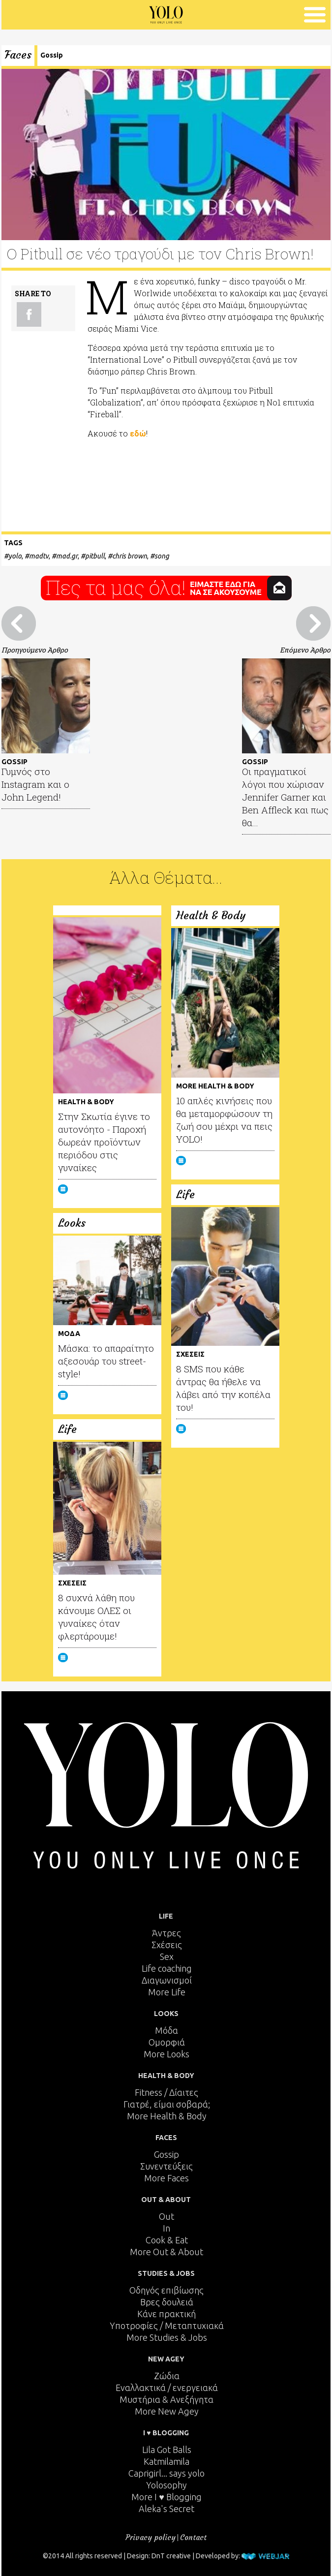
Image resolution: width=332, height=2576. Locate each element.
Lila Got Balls (166, 2449)
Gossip (51, 55)
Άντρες (166, 1932)
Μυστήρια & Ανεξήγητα (166, 2399)
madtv (39, 556)
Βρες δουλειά (166, 2301)
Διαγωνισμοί (167, 1980)
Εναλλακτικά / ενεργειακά (167, 2387)
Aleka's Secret (166, 2508)
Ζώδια (167, 2375)
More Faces (166, 2177)
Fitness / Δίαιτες (166, 2092)
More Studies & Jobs (166, 2337)
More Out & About (166, 2251)
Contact (193, 2537)
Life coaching (167, 1968)
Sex (167, 1956)
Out (166, 2216)
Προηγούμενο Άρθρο (34, 649)
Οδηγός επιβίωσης (166, 2290)
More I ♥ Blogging (166, 2496)
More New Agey (167, 2411)
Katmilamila (166, 2461)
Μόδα (166, 2030)
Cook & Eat (167, 2239)
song (161, 556)
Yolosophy (166, 2485)
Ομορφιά (167, 2042)
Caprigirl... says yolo (166, 2473)
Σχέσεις (166, 1944)
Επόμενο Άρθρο (305, 649)
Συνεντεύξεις (166, 2166)
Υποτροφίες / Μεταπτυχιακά (167, 2325)
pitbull (95, 556)
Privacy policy (150, 2537)
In (166, 2228)
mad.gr (67, 556)
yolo (15, 556)
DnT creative (171, 2556)
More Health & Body (167, 2115)
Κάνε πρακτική (166, 2313)
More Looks (166, 2053)
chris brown (129, 556)
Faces (17, 55)
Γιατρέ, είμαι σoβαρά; (166, 2104)
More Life (166, 1991)
